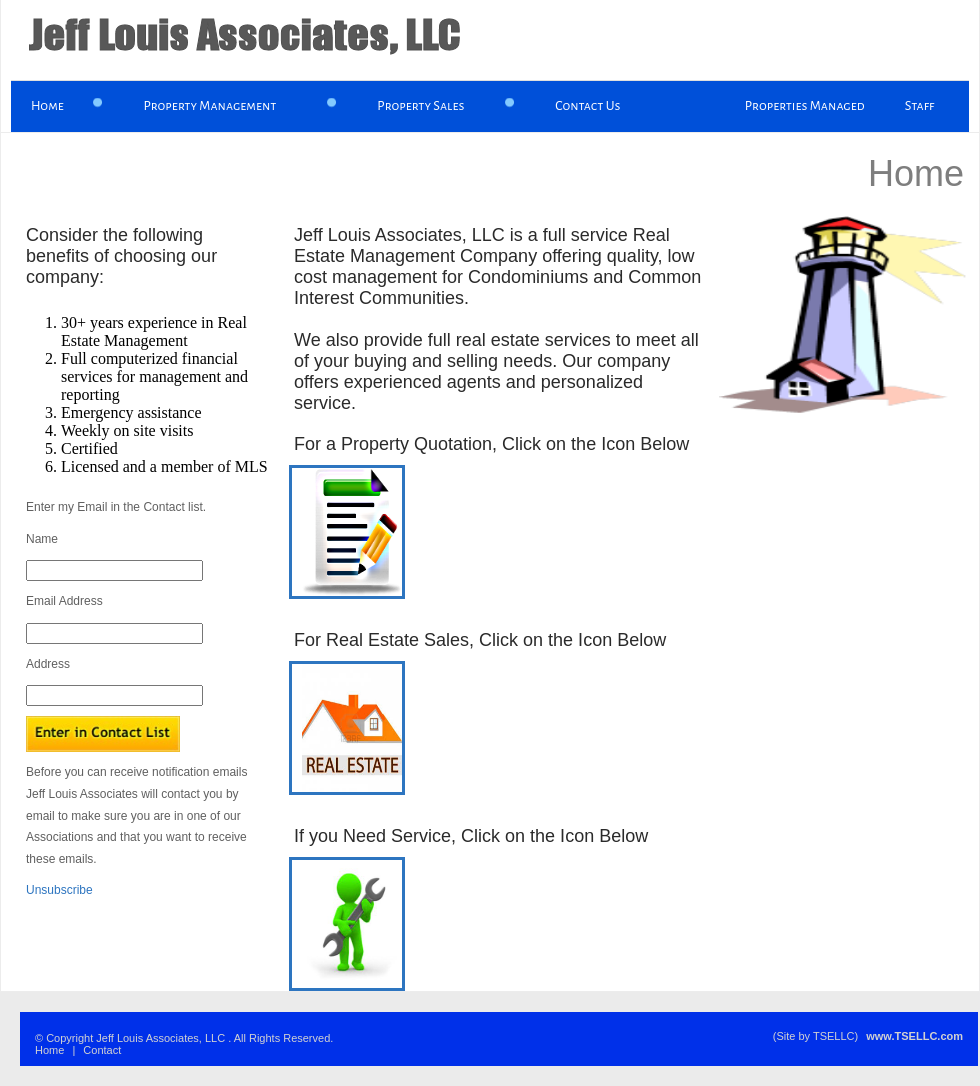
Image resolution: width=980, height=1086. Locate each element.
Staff (920, 106)
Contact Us (587, 106)
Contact (102, 1050)
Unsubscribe (59, 890)
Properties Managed (805, 106)
